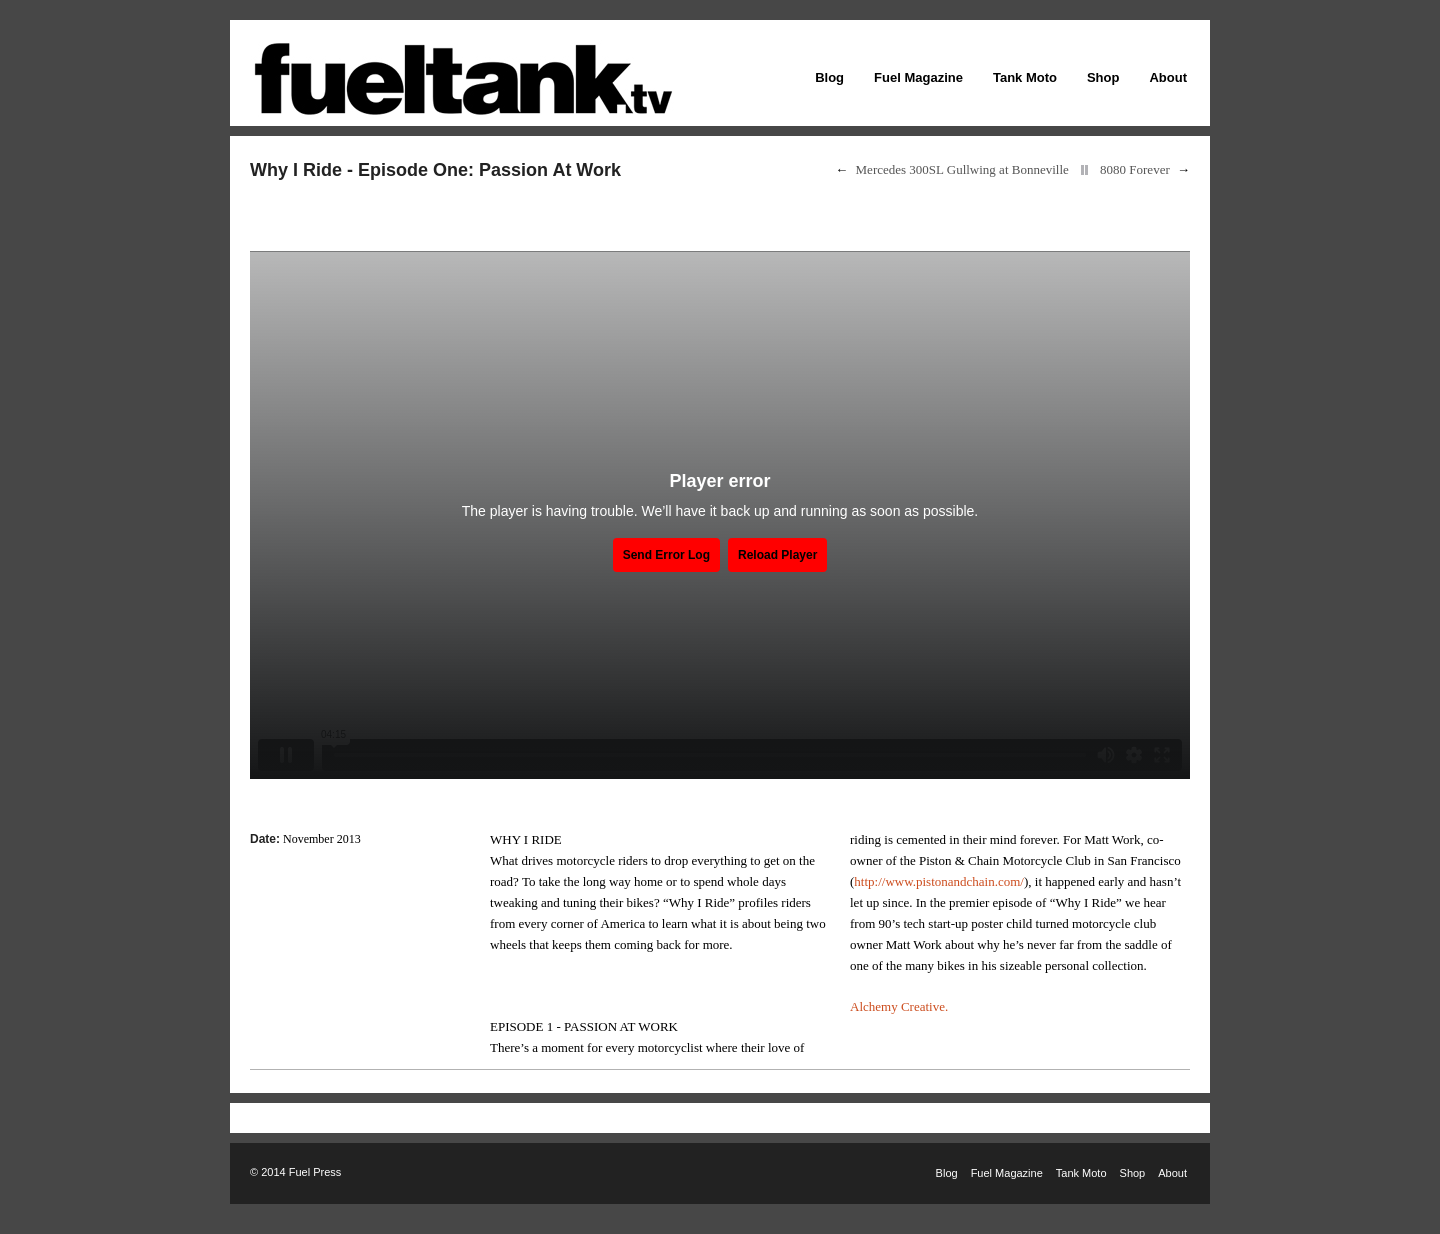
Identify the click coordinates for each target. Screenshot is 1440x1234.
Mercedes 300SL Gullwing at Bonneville (962, 169)
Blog (829, 77)
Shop (1103, 77)
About (1168, 77)
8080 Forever (1135, 169)
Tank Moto (1025, 77)
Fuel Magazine (918, 77)
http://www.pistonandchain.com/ (939, 881)
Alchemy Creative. (899, 1006)
